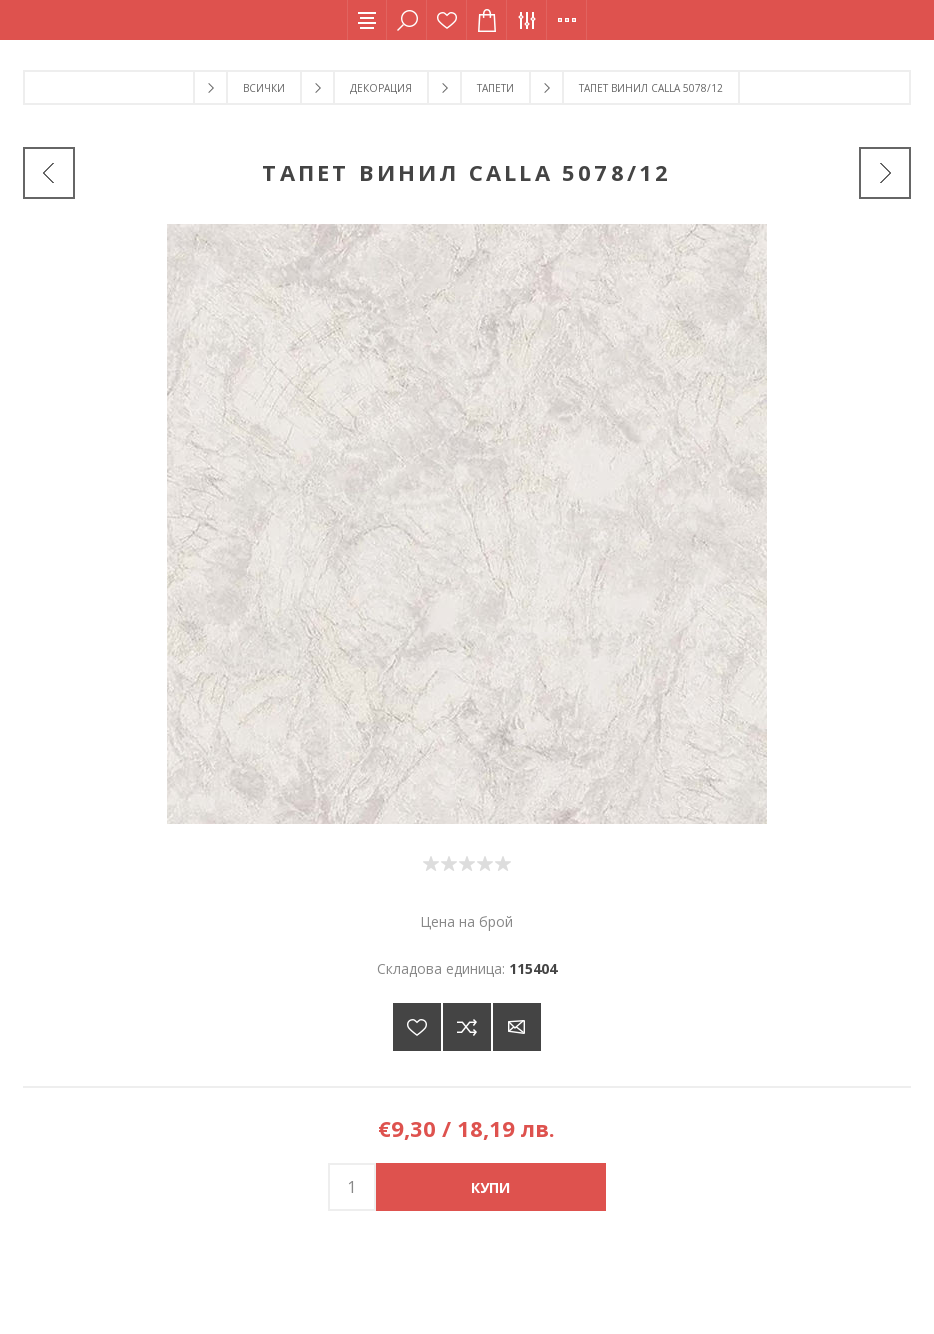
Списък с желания (447, 20)
